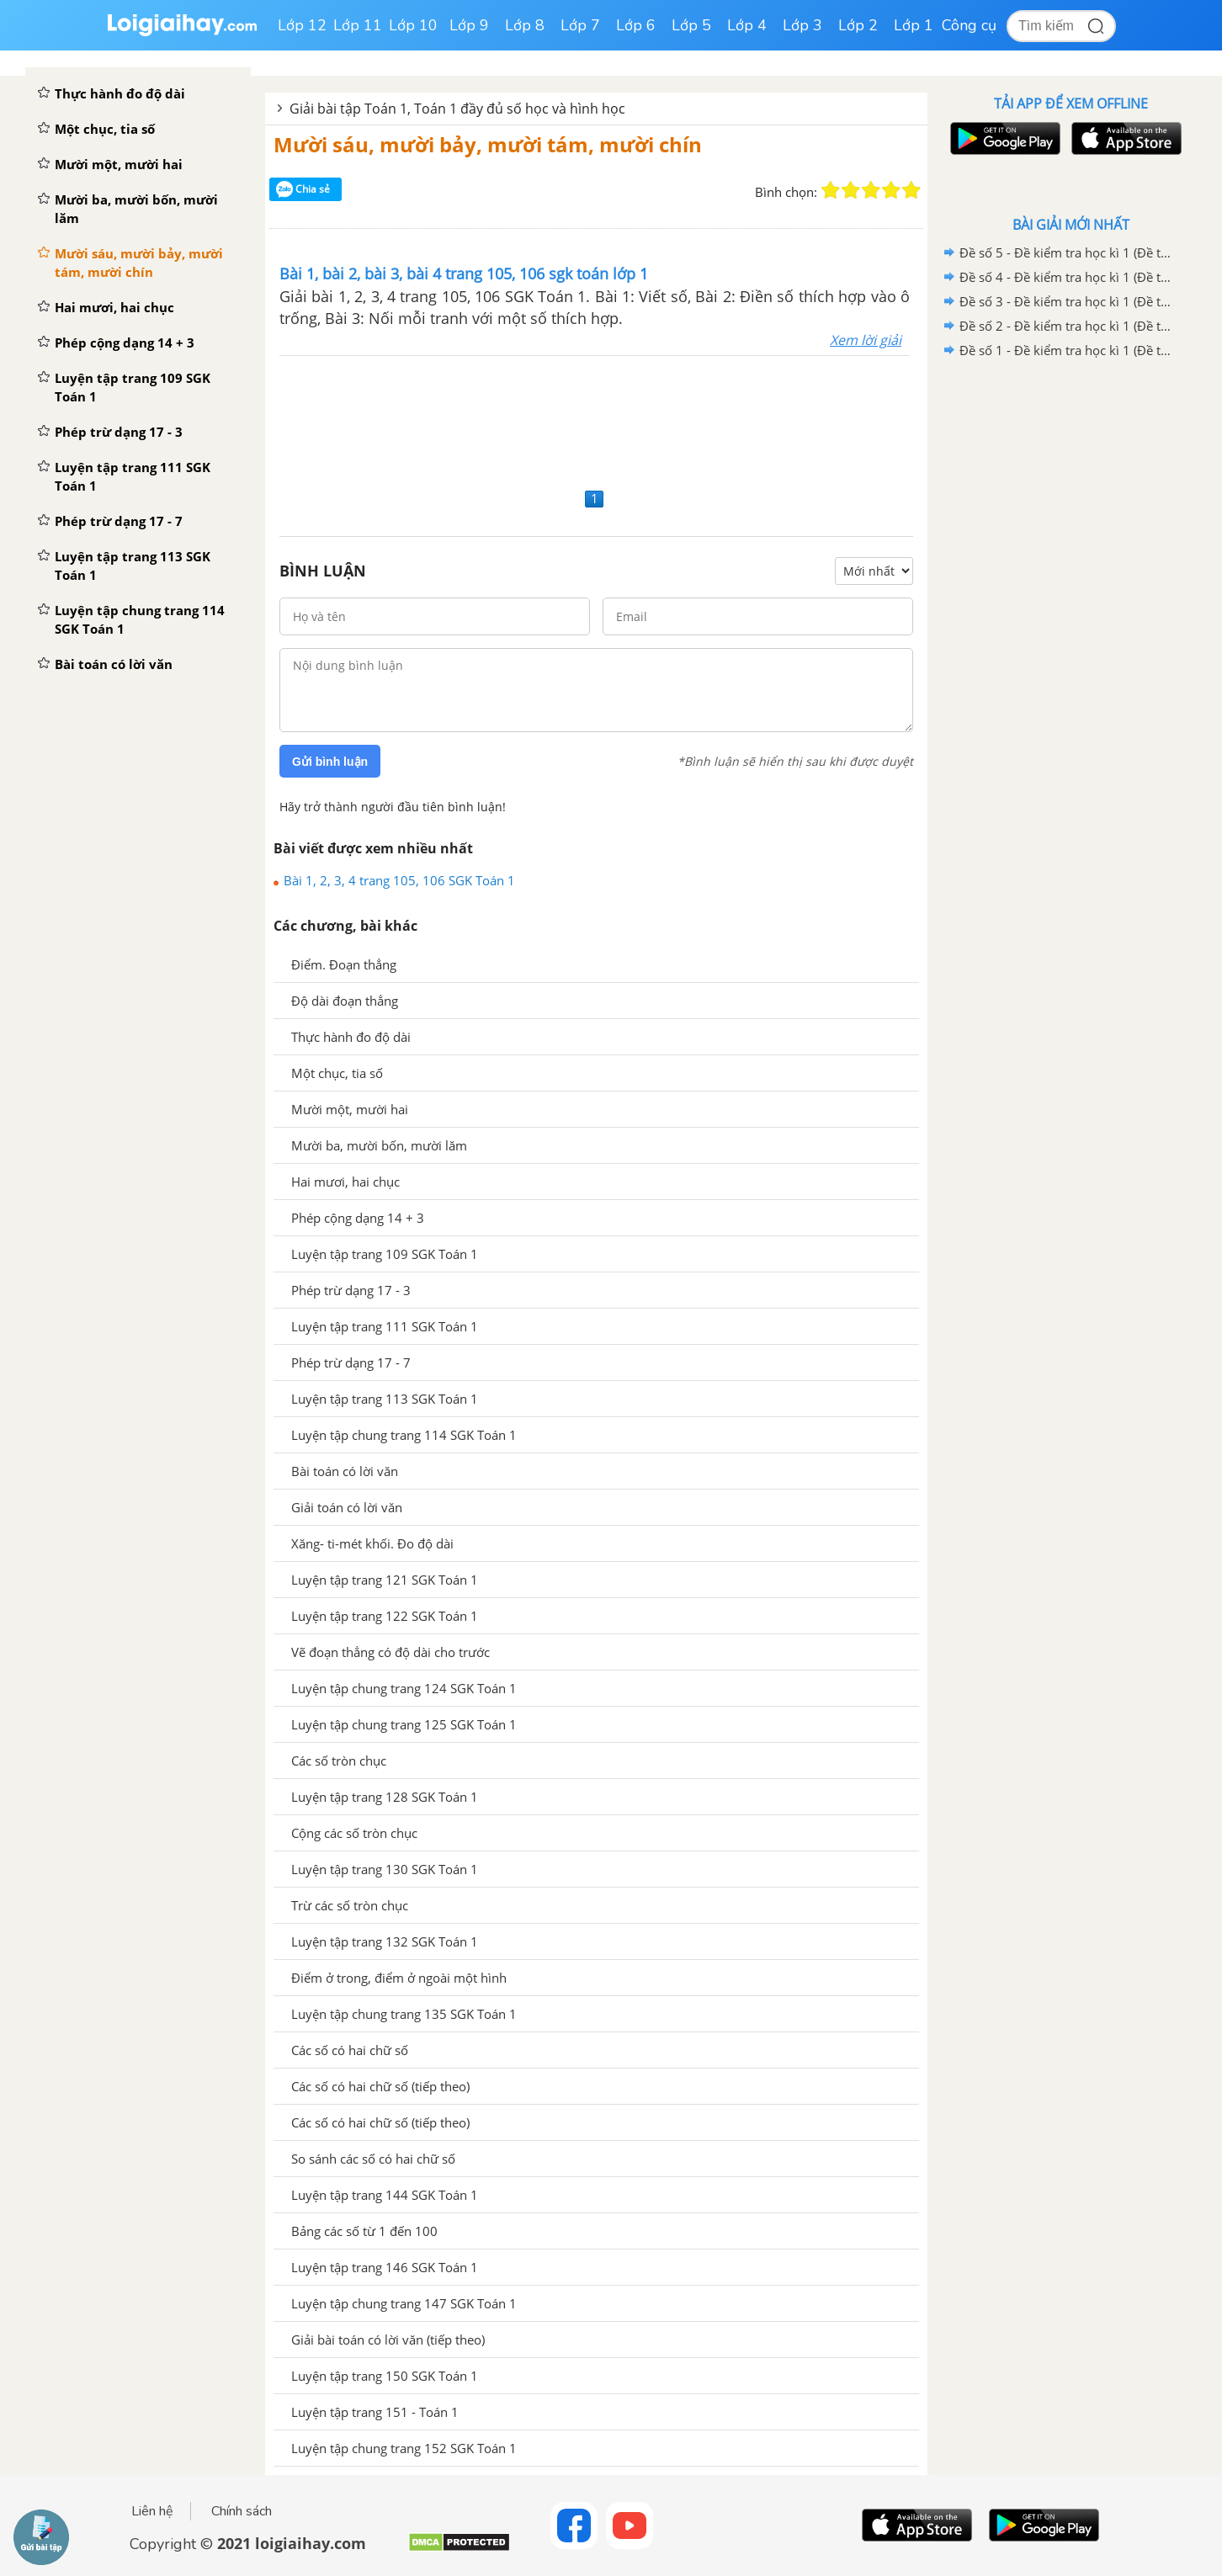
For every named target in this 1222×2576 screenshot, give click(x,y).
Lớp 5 (691, 25)
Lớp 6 (636, 25)
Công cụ (969, 25)
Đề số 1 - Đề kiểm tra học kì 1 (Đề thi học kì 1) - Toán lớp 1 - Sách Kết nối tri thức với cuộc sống (1068, 350)
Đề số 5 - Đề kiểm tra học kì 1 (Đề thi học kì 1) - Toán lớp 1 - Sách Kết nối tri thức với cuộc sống (1068, 252)
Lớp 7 (580, 25)
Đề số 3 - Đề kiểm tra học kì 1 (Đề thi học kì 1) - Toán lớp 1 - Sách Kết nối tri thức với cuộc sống (1068, 301)
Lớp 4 (747, 25)
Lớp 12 (302, 25)
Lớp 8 (525, 25)
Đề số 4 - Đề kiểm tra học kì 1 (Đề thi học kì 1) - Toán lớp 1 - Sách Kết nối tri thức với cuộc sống (1068, 276)
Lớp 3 (802, 25)
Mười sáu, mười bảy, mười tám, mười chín (488, 144)
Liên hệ (152, 2511)
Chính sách (241, 2511)
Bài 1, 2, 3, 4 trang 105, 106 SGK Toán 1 (399, 880)
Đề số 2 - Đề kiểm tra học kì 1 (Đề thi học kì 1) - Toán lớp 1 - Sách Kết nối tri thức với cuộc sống (1068, 325)
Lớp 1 (913, 25)
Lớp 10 (413, 25)
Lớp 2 (858, 25)
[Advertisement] (596, 419)
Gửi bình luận (330, 761)
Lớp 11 (357, 25)
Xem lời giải (865, 340)
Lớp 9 (469, 25)
